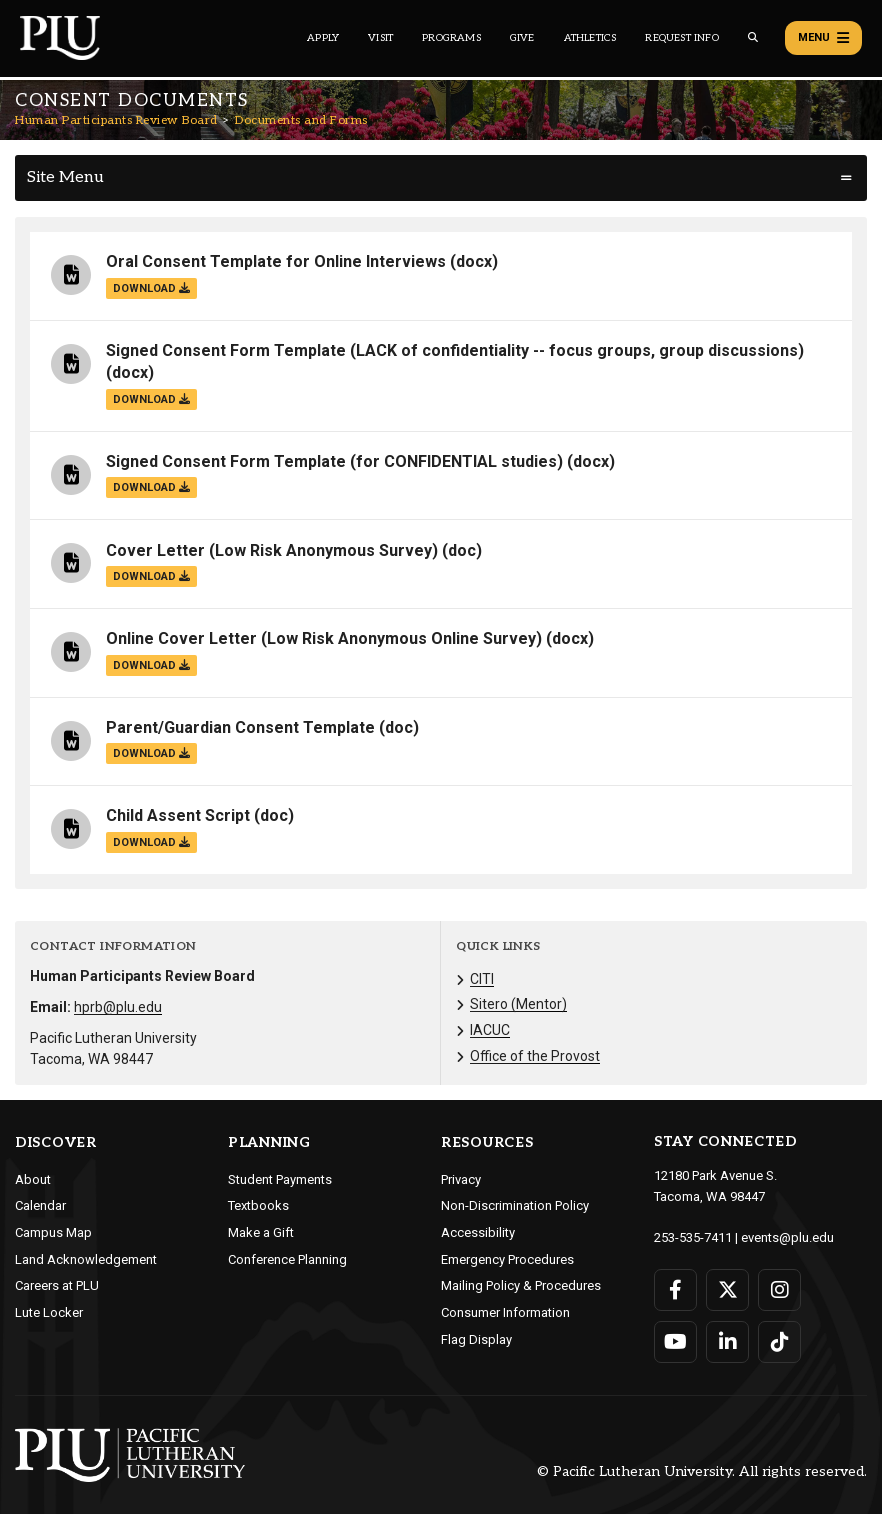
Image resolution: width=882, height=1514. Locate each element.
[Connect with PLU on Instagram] (779, 1290)
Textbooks (258, 1205)
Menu (823, 38)
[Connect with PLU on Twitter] (727, 1290)
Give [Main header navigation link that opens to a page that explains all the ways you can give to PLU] (522, 38)
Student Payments (280, 1179)
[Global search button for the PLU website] (753, 37)
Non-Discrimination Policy (515, 1205)
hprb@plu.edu (118, 1007)
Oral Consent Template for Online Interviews (276, 261)
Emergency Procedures (507, 1259)
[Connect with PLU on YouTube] (675, 1342)
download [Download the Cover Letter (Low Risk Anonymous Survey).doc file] (151, 576)
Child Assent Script (178, 815)
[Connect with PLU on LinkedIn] (727, 1342)
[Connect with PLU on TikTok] (779, 1342)
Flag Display (476, 1339)
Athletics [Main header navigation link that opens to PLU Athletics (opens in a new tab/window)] (590, 38)
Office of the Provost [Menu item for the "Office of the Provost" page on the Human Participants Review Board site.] (535, 1056)
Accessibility (478, 1232)
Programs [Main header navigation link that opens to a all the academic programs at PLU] (451, 38)
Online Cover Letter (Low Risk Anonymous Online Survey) (324, 638)
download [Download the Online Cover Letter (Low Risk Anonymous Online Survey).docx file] (151, 665)
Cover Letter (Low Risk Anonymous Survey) (272, 550)
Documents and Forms (301, 120)
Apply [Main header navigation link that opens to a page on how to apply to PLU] (323, 38)
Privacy (461, 1179)
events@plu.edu (787, 1237)
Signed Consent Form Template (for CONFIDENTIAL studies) (334, 461)
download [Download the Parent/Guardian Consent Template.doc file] (151, 753)
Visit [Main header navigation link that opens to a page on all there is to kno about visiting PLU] (380, 38)
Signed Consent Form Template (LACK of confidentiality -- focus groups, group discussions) (455, 350)
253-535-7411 (693, 1237)
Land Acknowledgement (86, 1259)
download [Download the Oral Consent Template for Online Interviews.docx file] (151, 288)
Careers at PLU (57, 1285)
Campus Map (53, 1232)
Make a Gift (261, 1232)
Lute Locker (49, 1312)
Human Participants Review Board (116, 120)
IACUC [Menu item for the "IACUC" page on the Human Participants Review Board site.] (490, 1030)
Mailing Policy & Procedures (521, 1285)
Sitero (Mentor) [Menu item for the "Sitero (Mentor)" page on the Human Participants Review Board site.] (518, 1004)
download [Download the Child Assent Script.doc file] (151, 842)
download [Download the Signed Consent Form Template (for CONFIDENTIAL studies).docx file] (151, 487)
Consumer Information (505, 1312)
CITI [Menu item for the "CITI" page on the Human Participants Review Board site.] (482, 979)
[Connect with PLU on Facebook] (675, 1290)
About (33, 1179)
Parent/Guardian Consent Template (240, 727)
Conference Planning (287, 1259)
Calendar (40, 1205)
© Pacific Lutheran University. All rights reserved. (702, 1471)
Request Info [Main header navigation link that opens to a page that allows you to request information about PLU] (681, 38)
